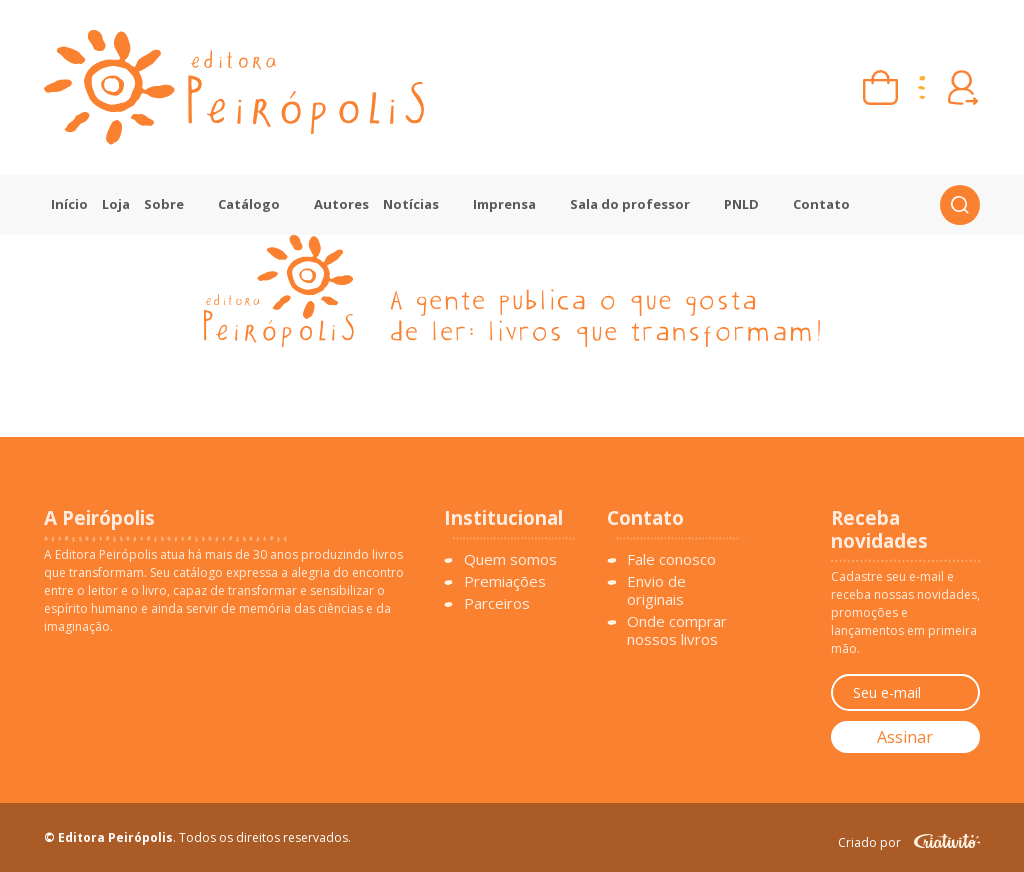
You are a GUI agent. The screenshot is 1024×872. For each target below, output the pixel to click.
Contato (821, 204)
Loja (116, 204)
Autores (341, 204)
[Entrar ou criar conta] (962, 87)
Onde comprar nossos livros (677, 630)
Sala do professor (630, 204)
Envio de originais (656, 590)
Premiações (505, 581)
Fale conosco (671, 559)
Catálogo (249, 204)
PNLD (741, 204)
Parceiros (497, 603)
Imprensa (504, 204)
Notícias (411, 204)
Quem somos (510, 559)
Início (69, 204)
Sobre (164, 204)
